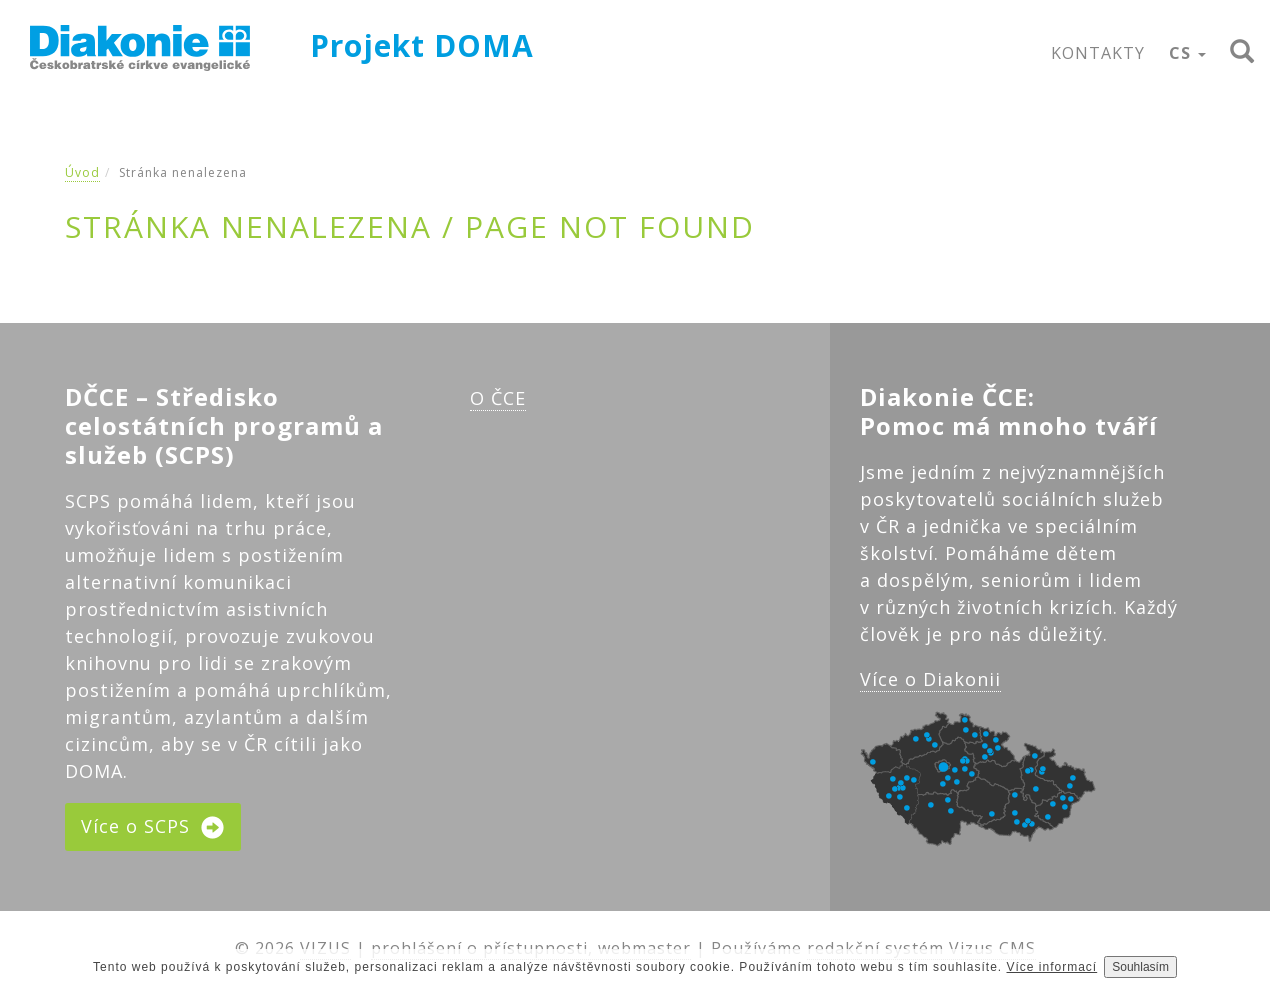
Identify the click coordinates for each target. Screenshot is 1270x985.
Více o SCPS (153, 827)
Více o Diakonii (930, 679)
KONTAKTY (1098, 53)
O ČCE (498, 398)
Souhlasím (1140, 967)
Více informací (1052, 967)
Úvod (82, 172)
